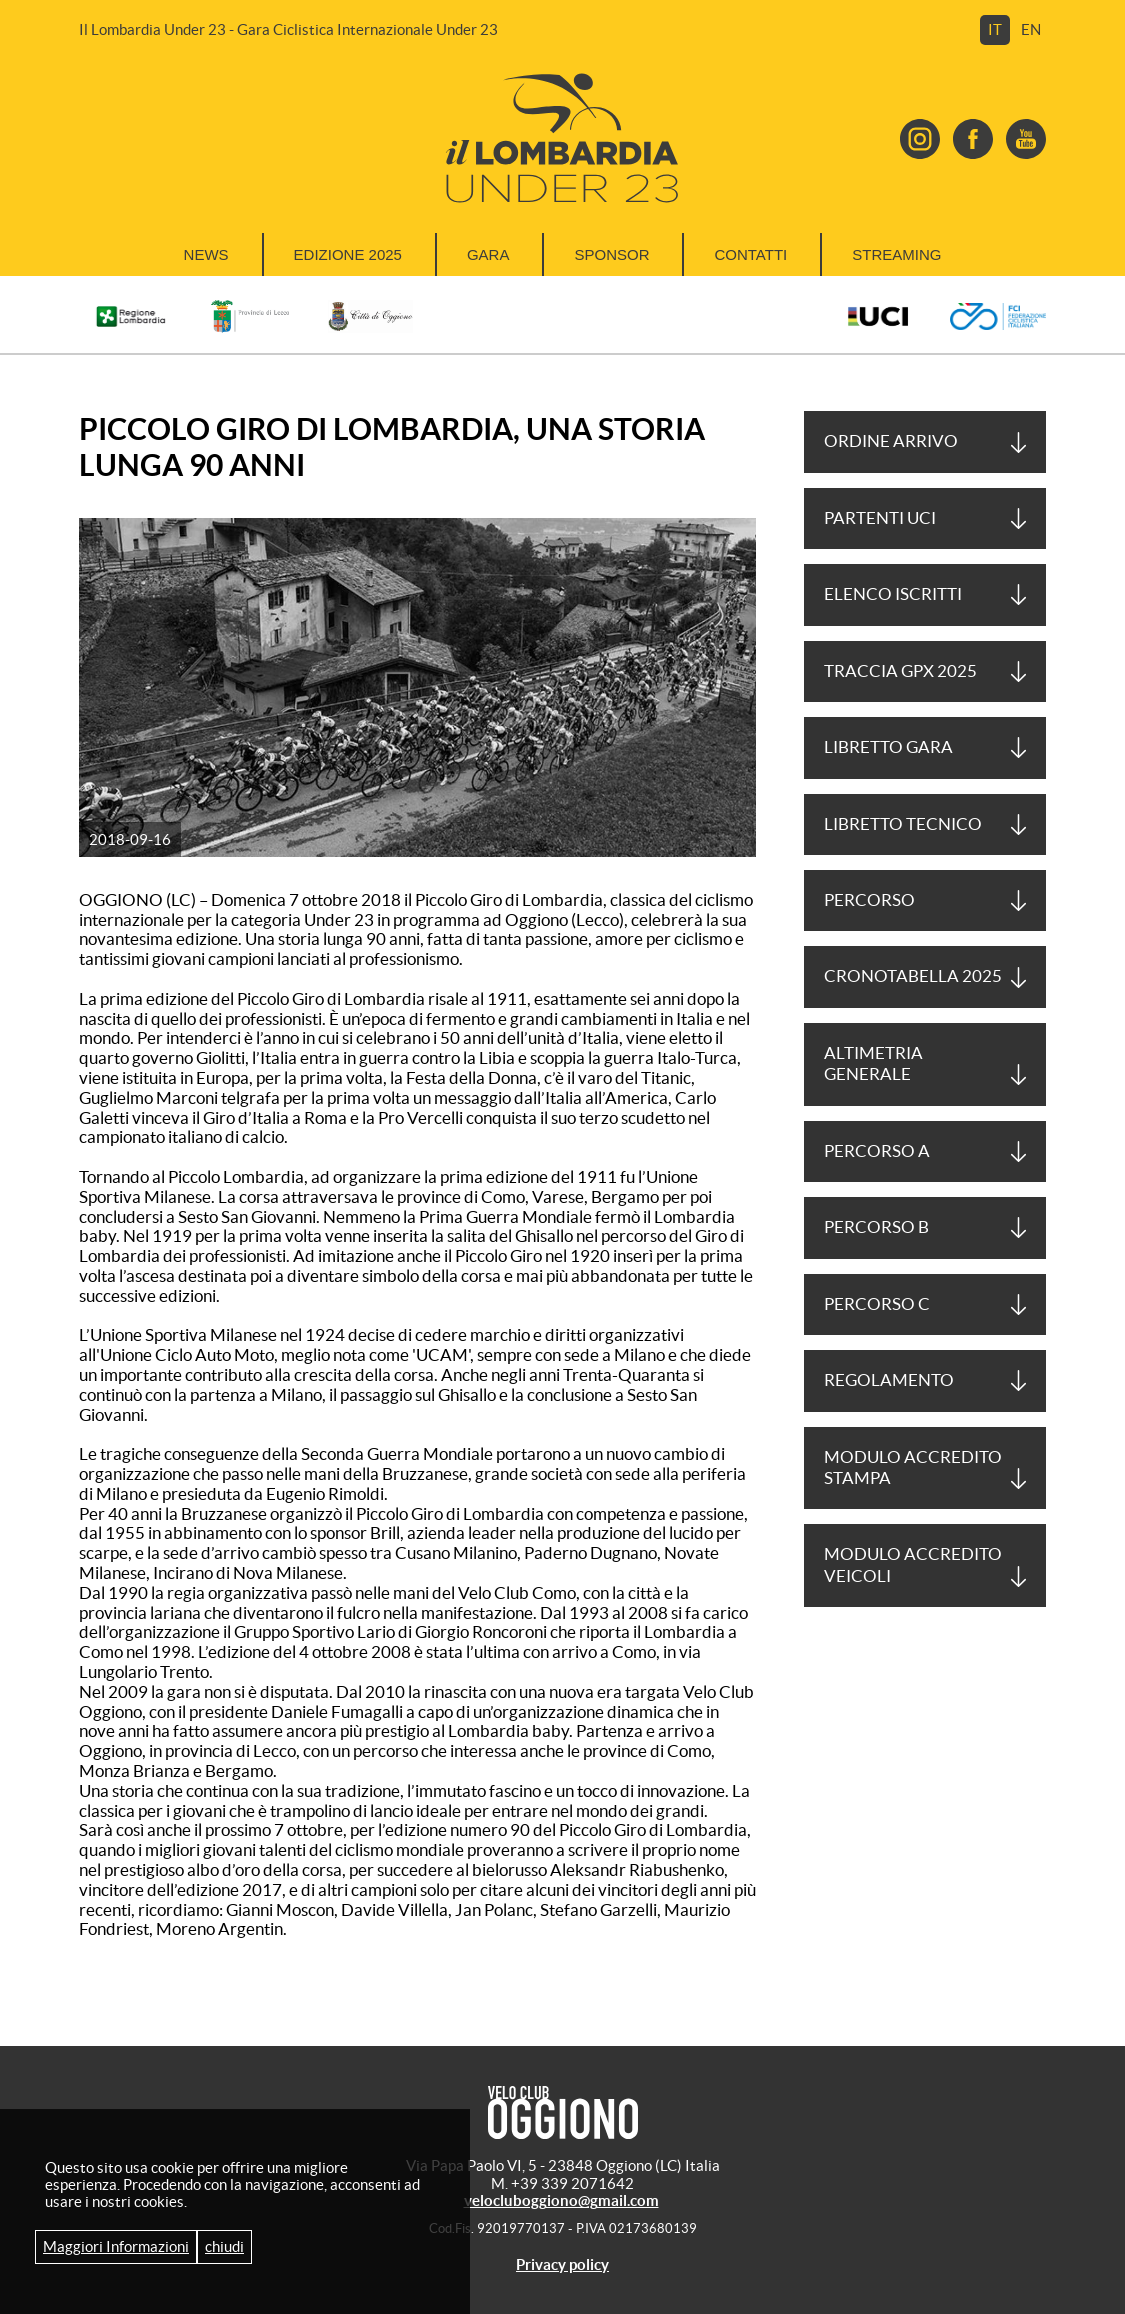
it (995, 29)
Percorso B (876, 1227)
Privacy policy (562, 2264)
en (1031, 29)
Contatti (750, 254)
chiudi (224, 2246)
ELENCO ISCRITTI (893, 594)
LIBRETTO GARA (888, 747)
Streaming (896, 254)
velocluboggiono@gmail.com (561, 2200)
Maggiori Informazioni (116, 2246)
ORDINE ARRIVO (891, 441)
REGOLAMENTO (889, 1380)
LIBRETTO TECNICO (903, 824)
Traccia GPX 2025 (900, 671)
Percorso (869, 900)
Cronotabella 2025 (913, 976)
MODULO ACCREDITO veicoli (913, 1564)
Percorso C (877, 1304)
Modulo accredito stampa (913, 1467)
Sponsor (611, 254)
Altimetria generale (873, 1063)
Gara (488, 254)
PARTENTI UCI (880, 518)
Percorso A (877, 1151)
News (206, 254)
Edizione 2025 (348, 254)
